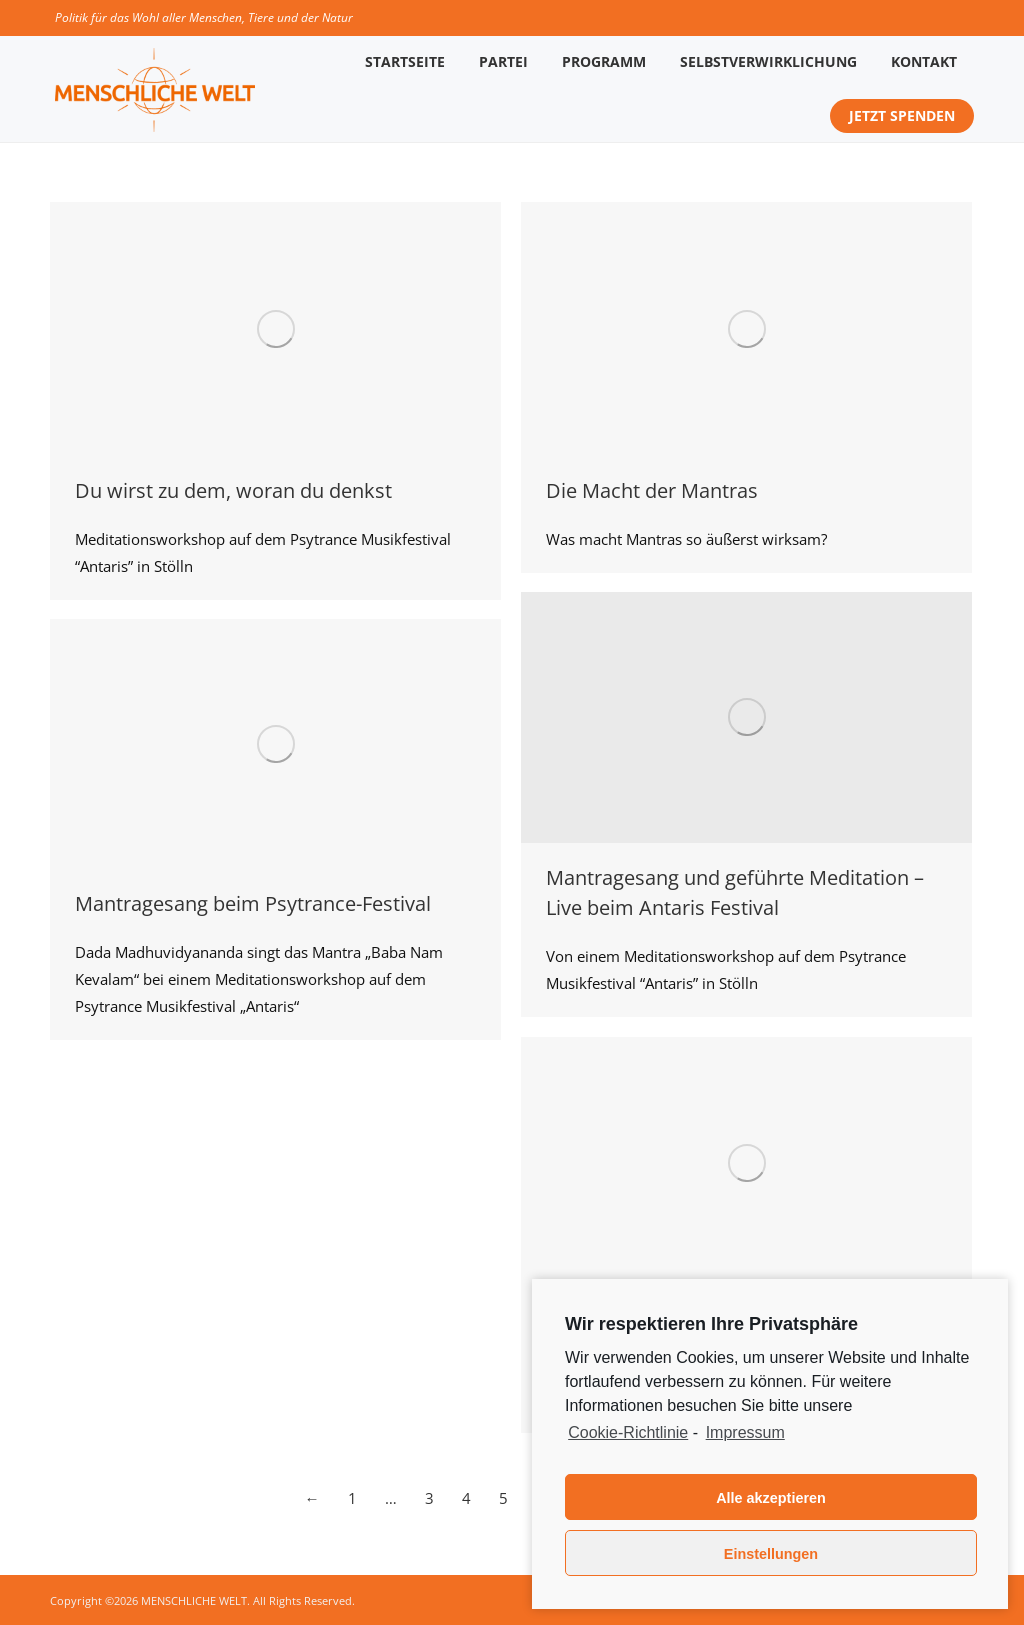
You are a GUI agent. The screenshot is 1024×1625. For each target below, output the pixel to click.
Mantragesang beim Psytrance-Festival (253, 903)
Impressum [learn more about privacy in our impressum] (745, 1432)
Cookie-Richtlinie (628, 1432)
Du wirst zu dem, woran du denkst (233, 490)
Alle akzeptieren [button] (771, 1498)
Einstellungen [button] (771, 1554)
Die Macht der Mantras (652, 490)
